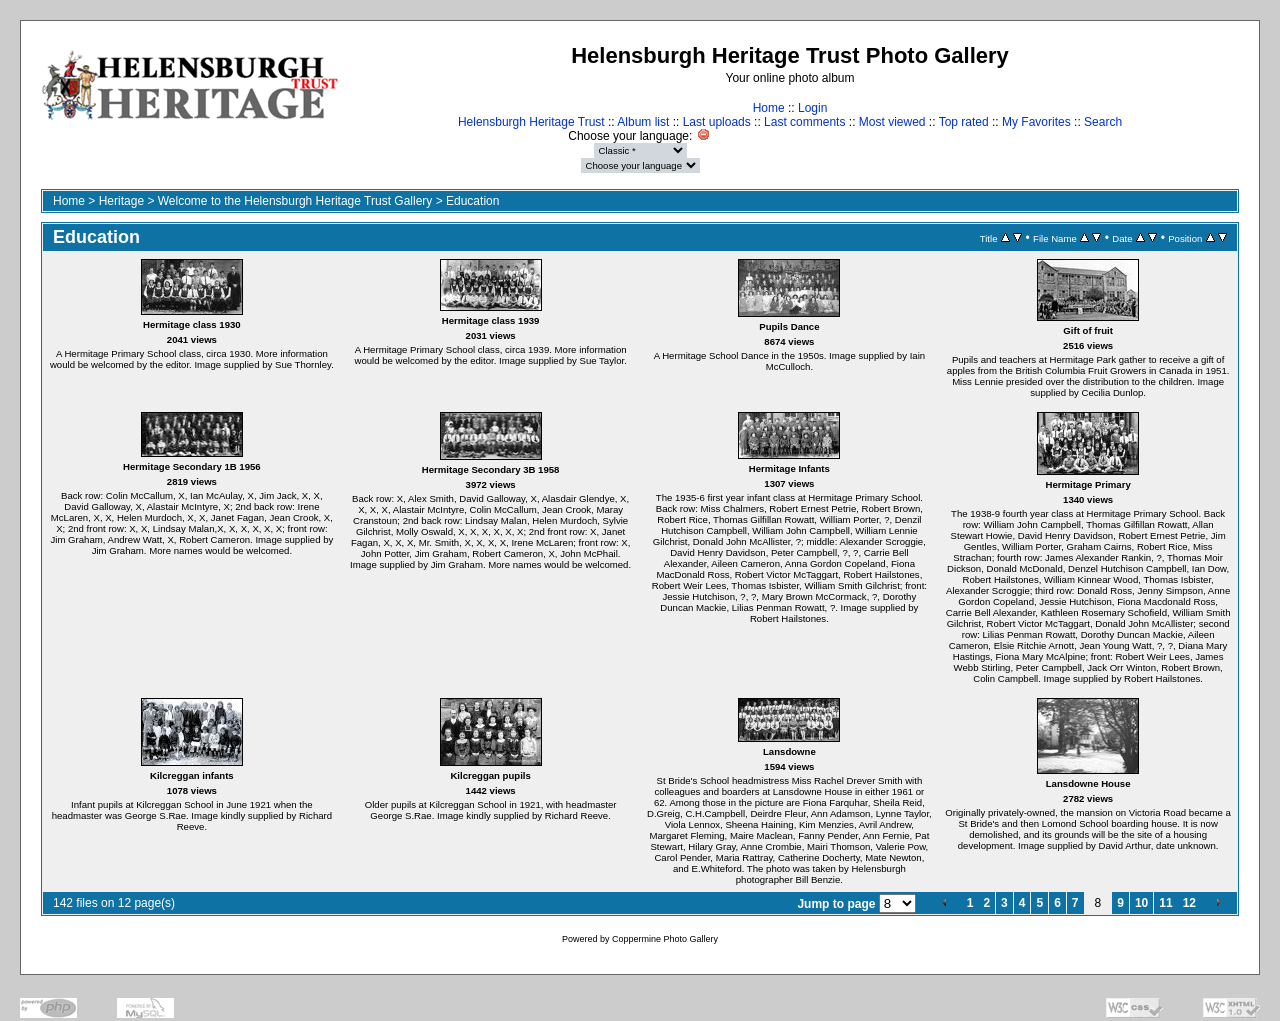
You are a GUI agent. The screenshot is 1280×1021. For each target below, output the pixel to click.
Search (1103, 122)
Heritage (121, 201)
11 (1165, 903)
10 (1141, 903)
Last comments (804, 122)
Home (769, 108)
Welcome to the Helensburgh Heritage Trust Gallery (295, 201)
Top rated (964, 122)
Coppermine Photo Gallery (665, 939)
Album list (643, 122)
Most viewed (892, 122)
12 (1189, 903)
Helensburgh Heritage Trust (531, 122)
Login (812, 108)
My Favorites (1036, 122)
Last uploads (717, 122)
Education (472, 201)
